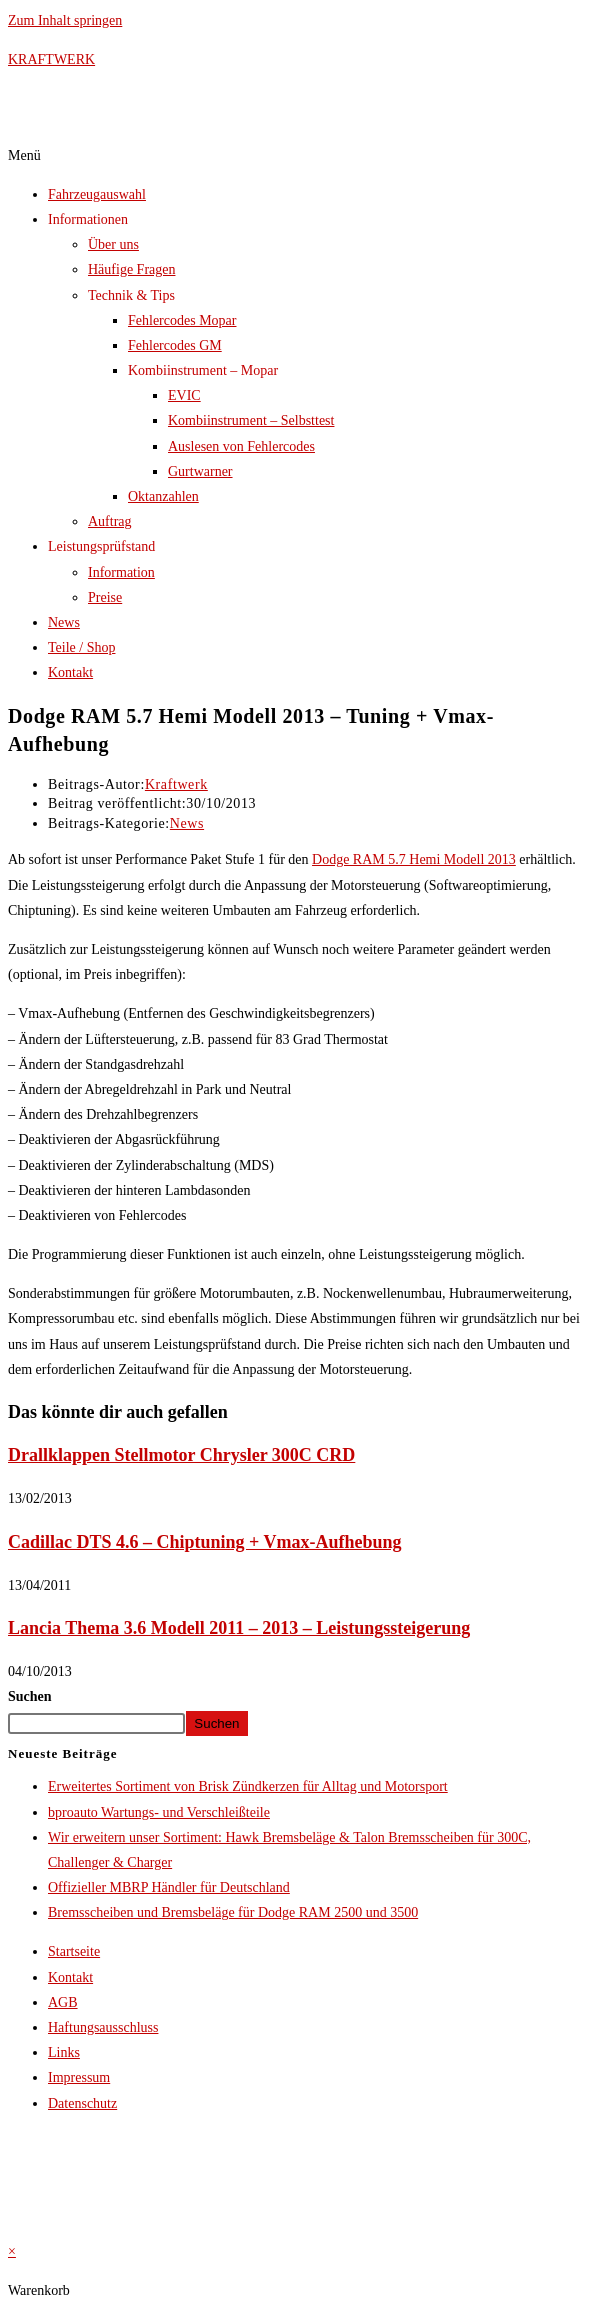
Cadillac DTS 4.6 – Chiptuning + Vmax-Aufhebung (205, 1542)
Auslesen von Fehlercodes (241, 446)
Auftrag (110, 521)
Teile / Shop (81, 647)
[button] (296, 155)
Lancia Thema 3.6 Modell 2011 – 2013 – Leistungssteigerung (239, 1628)
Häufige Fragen (131, 269)
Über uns (113, 244)
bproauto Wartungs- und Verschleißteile (159, 1812)
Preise (105, 597)
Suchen (30, 1696)
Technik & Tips (131, 295)
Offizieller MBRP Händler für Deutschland (169, 1887)
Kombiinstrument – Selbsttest (251, 420)
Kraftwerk (176, 784)
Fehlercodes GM (175, 345)
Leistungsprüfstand (101, 546)
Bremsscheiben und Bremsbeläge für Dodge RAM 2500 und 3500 (233, 1912)
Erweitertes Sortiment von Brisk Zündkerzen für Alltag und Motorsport (248, 1786)
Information (121, 572)
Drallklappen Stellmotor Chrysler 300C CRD (181, 1455)
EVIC (184, 395)
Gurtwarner (200, 471)
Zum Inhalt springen (65, 20)
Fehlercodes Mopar (182, 320)
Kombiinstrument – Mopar (203, 370)
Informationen (88, 219)
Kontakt (70, 672)
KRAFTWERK (51, 59)
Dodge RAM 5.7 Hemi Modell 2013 (414, 859)
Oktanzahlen (163, 496)
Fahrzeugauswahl (97, 194)
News (64, 622)
